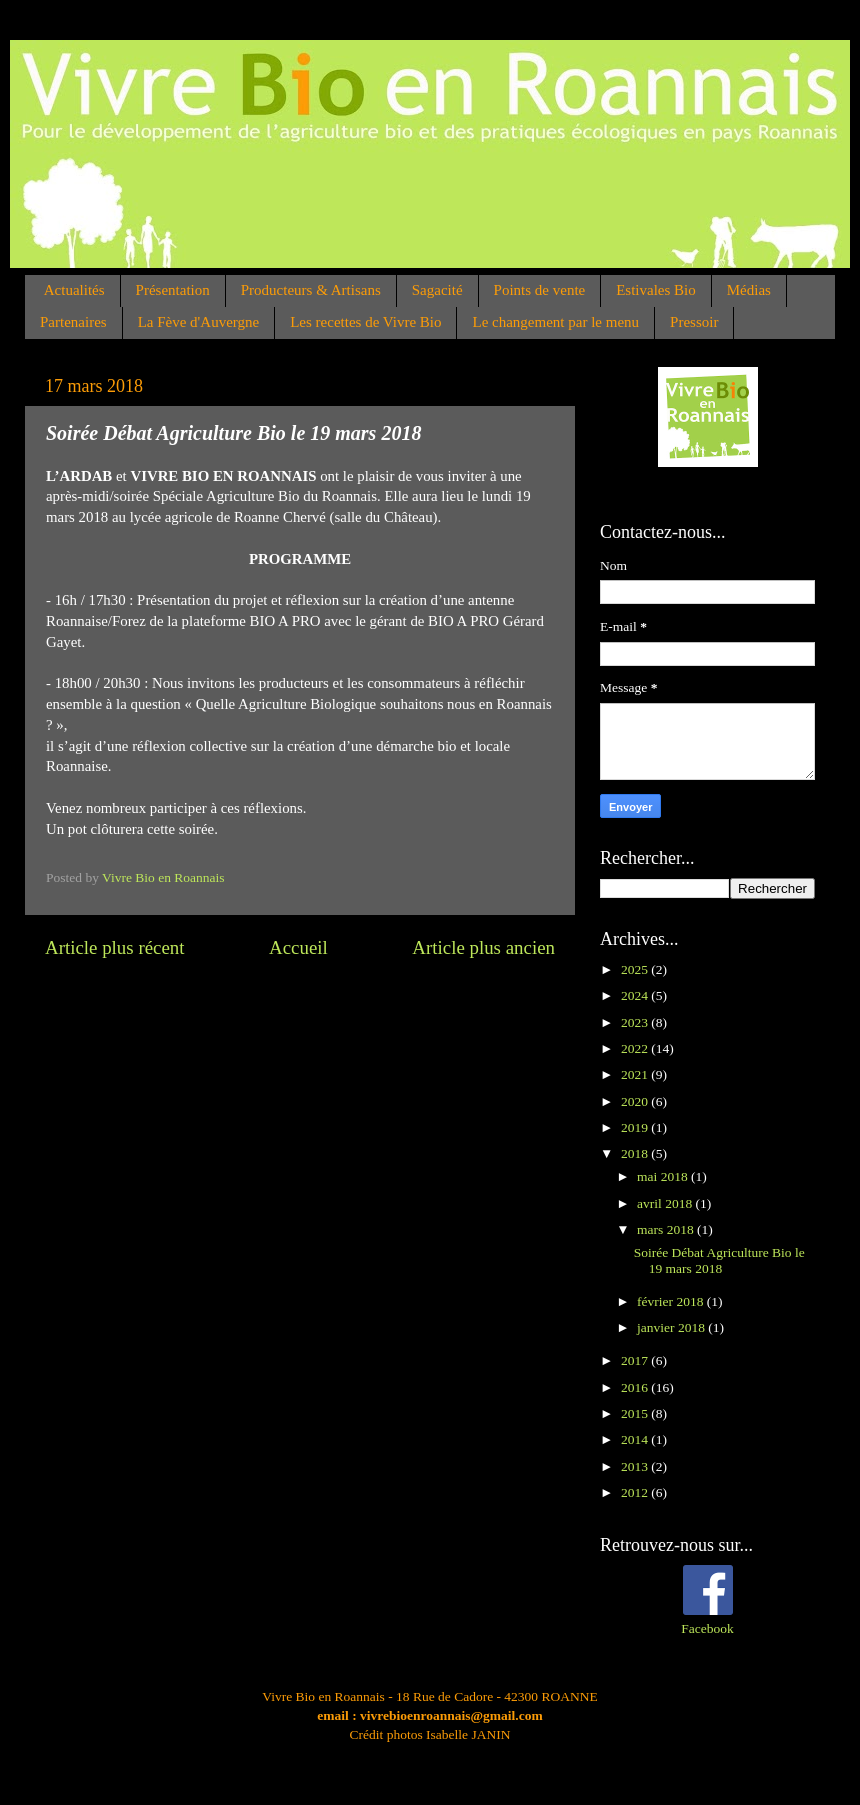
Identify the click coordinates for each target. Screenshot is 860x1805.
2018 (636, 1153)
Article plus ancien (483, 947)
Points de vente (540, 290)
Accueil (298, 947)
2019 (636, 1127)
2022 (636, 1048)
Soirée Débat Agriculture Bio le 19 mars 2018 (719, 1260)
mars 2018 (667, 1229)
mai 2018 (664, 1176)
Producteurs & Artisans (311, 290)
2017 (636, 1360)
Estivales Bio (656, 290)
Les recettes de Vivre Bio (365, 322)
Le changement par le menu (555, 322)
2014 (636, 1439)
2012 (636, 1492)
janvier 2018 (672, 1327)
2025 (636, 969)
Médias (749, 290)
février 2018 (672, 1301)
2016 (636, 1387)
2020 (636, 1101)
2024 (636, 995)
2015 (636, 1413)
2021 (636, 1074)
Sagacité (437, 290)
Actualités (74, 290)
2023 (636, 1022)
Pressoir (694, 322)
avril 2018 (666, 1203)
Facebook (707, 1628)
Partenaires (73, 322)
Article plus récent (115, 947)
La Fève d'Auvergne (199, 322)
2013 (636, 1466)
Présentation (173, 290)
